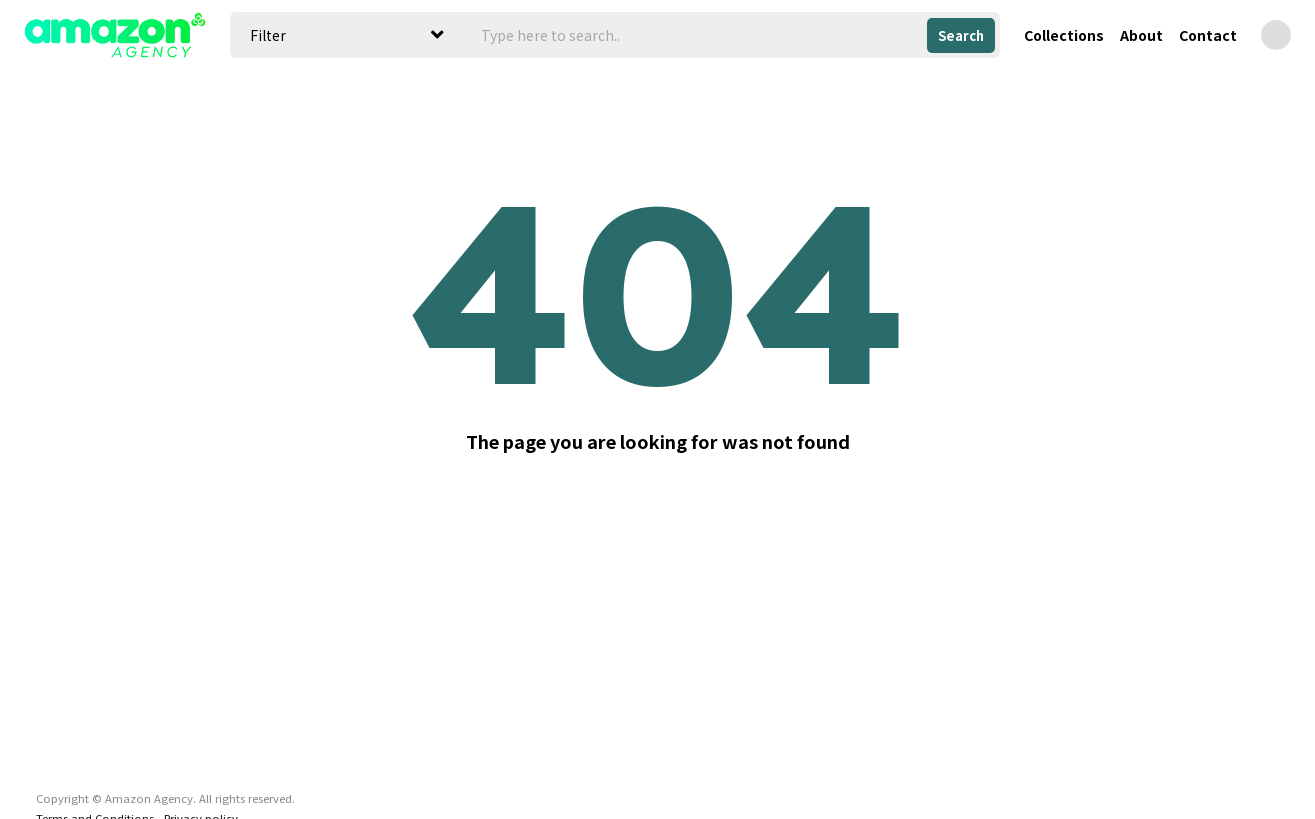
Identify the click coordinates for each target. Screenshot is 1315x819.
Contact (1208, 35)
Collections (1064, 35)
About (1141, 35)
